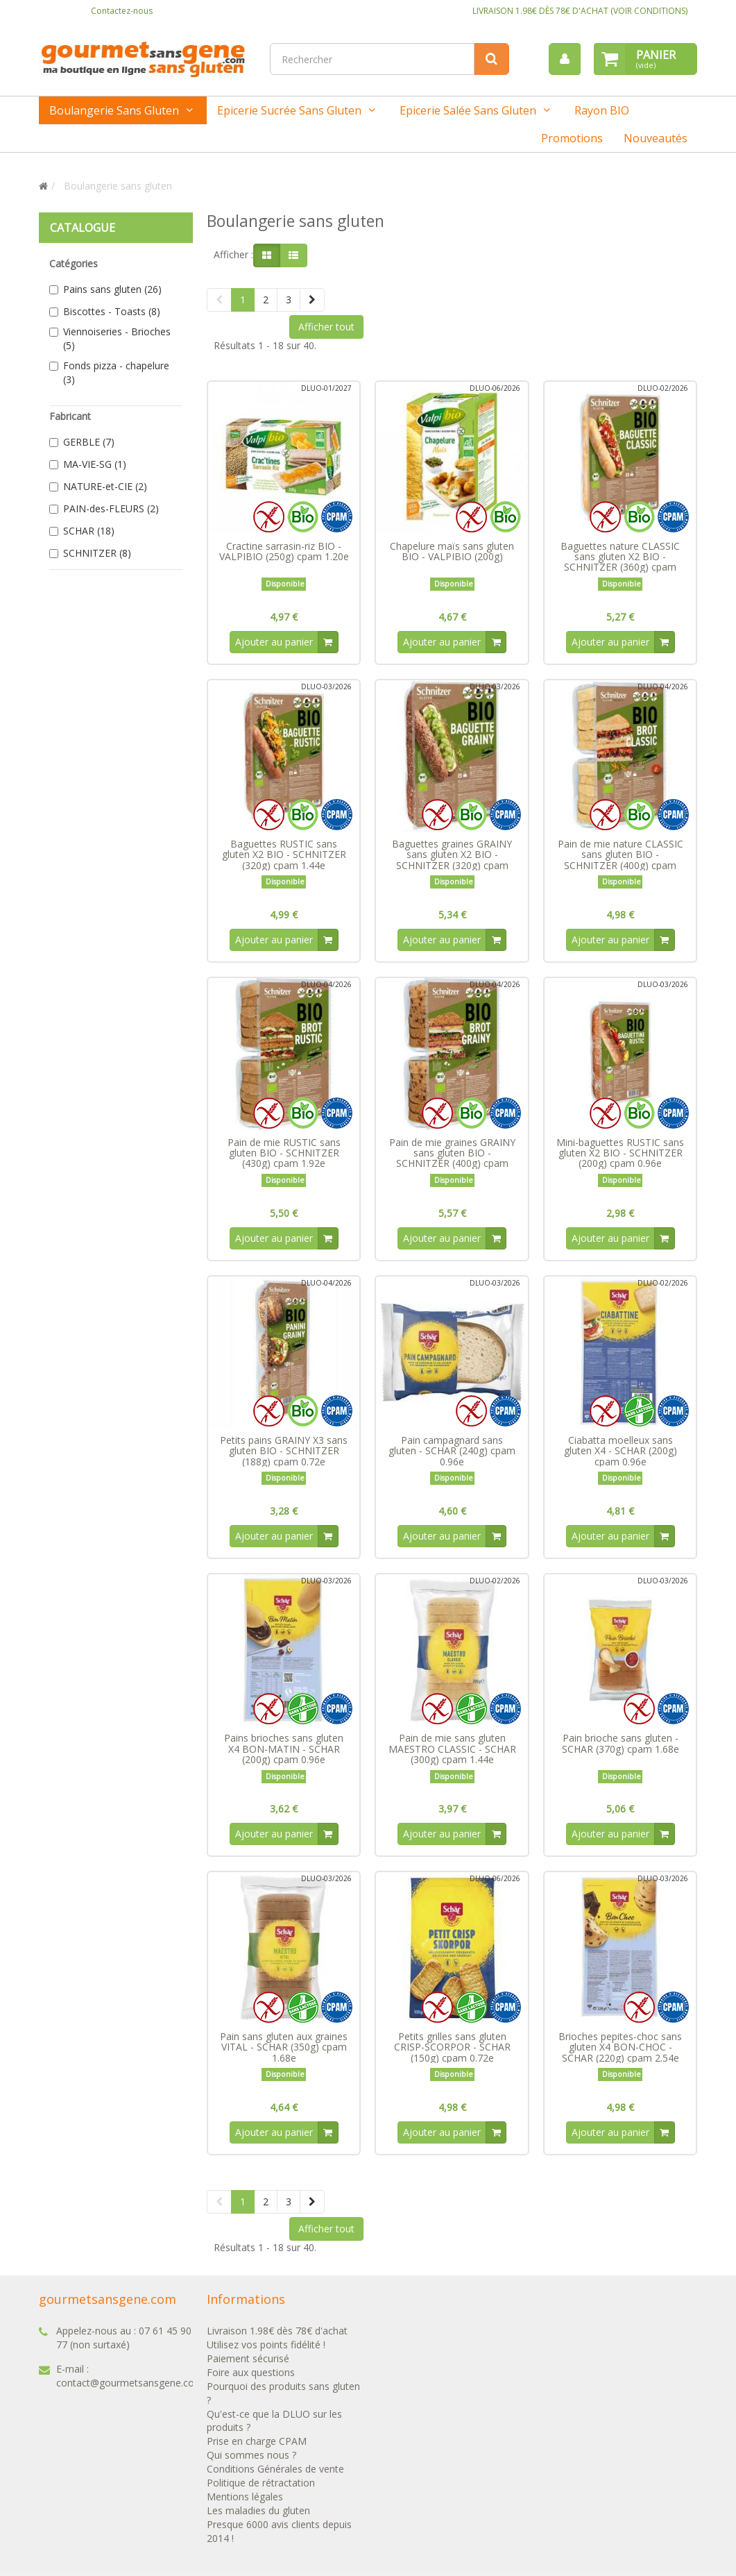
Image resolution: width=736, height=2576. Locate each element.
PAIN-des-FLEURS (111, 508)
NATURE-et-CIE (105, 486)
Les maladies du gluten (258, 2516)
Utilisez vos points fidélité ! (266, 2350)
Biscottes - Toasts (111, 311)
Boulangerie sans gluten (114, 110)
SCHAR (88, 530)
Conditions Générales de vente (275, 2475)
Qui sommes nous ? (251, 2461)
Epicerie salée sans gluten (468, 110)
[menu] (564, 59)
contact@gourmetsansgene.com (129, 2388)
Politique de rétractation (261, 2488)
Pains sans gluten (112, 289)
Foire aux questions (251, 2377)
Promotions (572, 138)
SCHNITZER (97, 552)
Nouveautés (655, 138)
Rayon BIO (601, 110)
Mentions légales (245, 2502)
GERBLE (88, 441)
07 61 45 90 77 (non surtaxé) (123, 2343)
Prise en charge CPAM (257, 2447)
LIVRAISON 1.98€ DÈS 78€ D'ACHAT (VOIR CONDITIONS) (579, 11)
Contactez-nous (122, 11)
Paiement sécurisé (248, 2364)
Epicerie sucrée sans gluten (289, 110)
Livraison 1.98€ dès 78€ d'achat (277, 2336)
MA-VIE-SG (94, 464)
